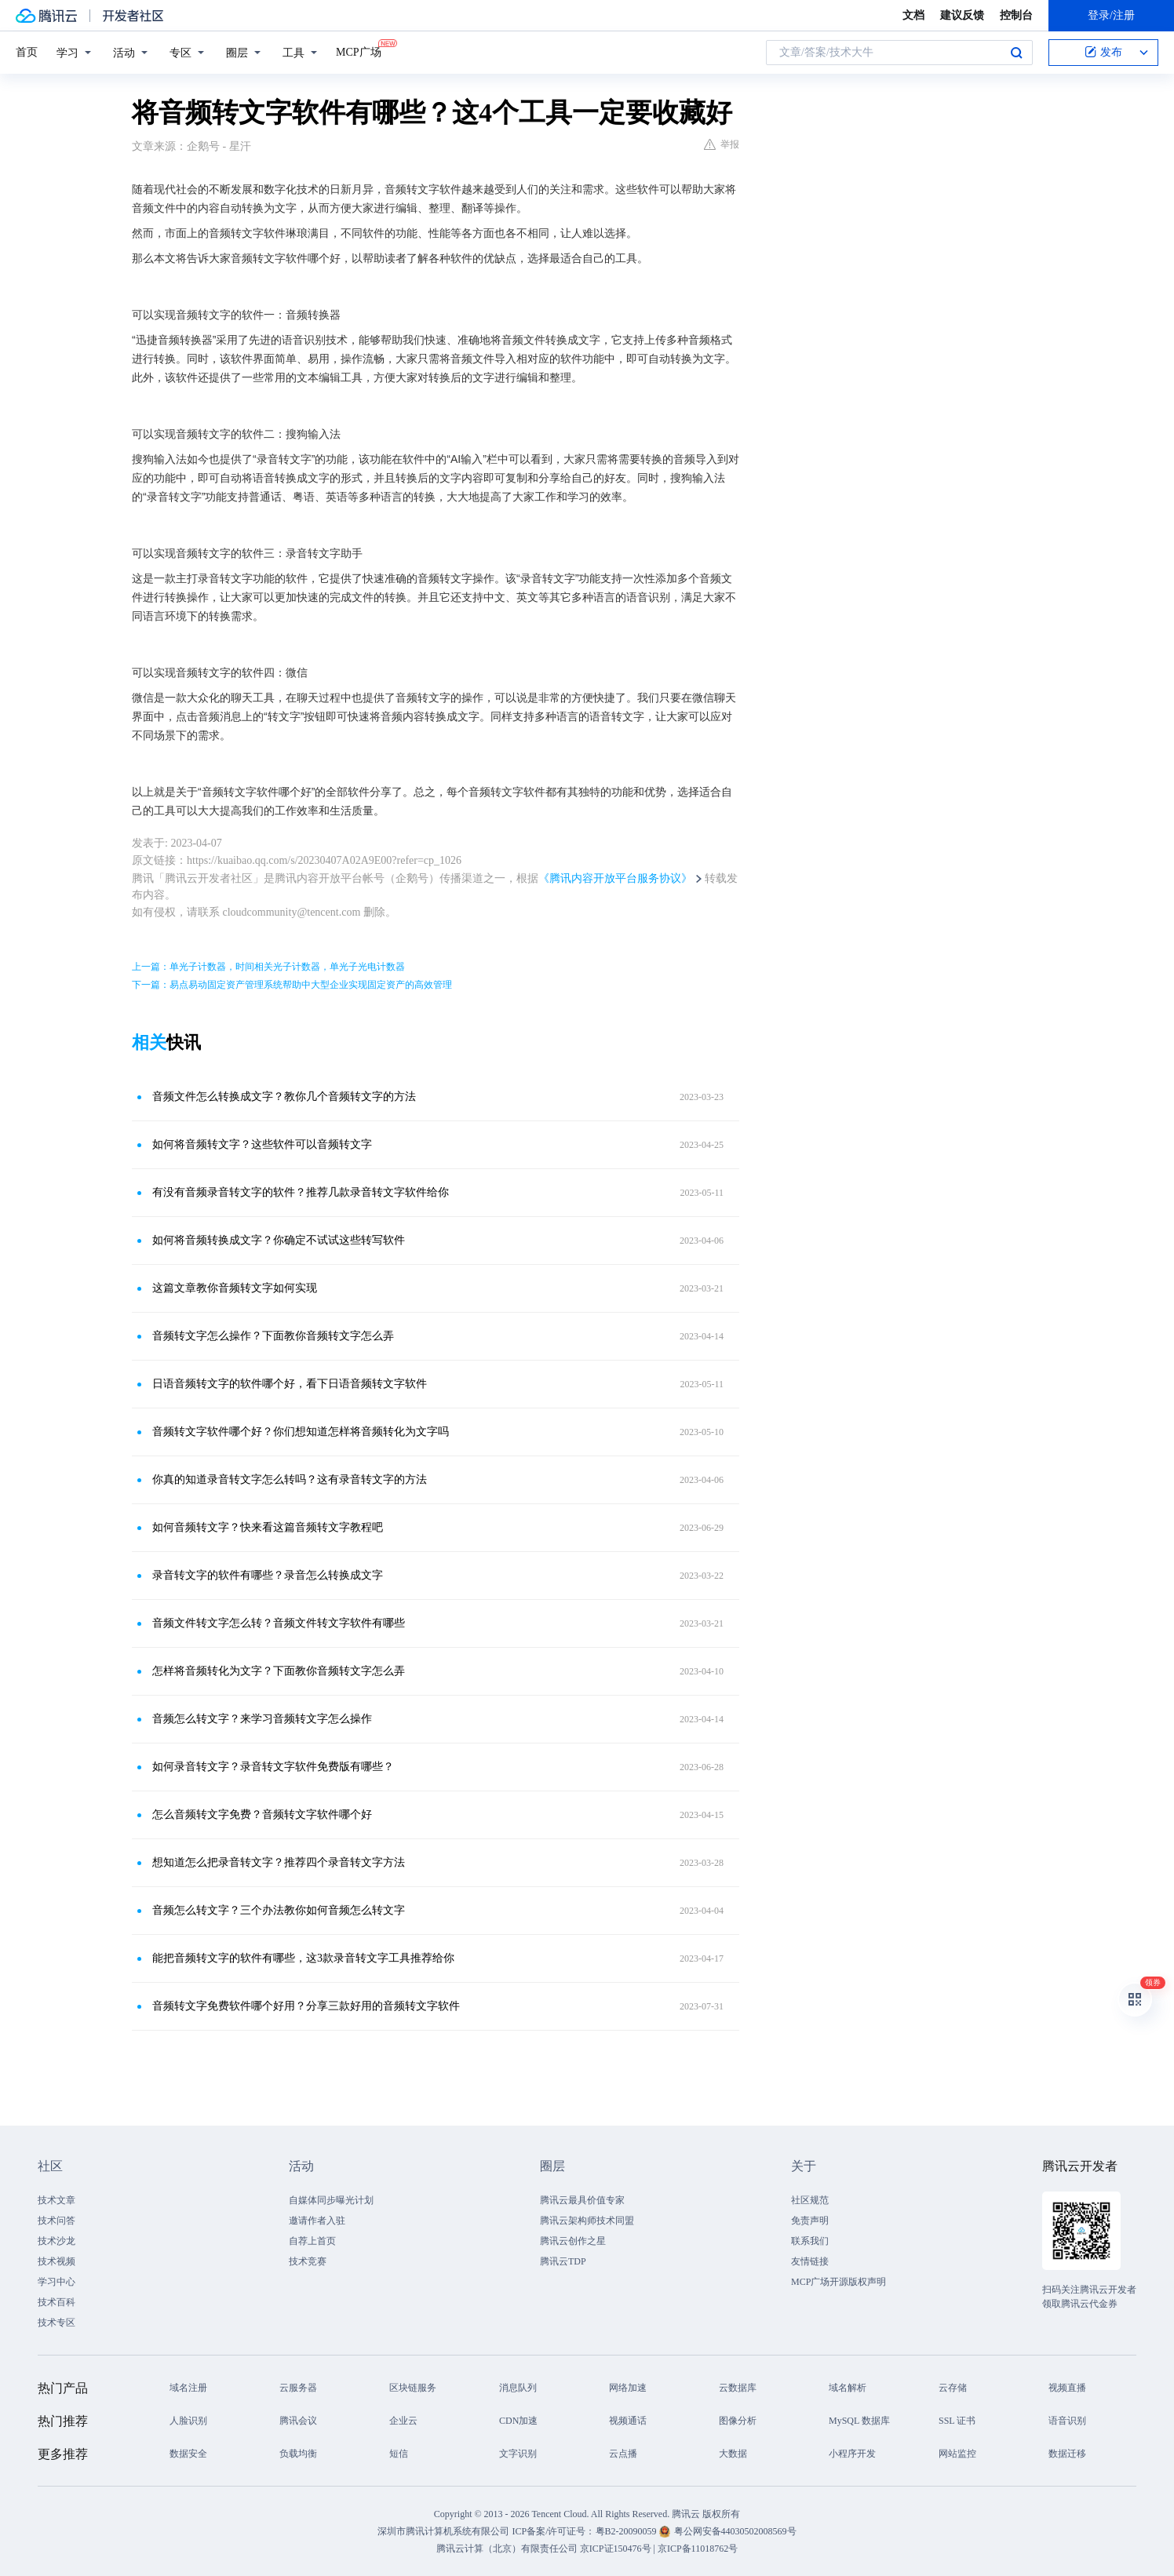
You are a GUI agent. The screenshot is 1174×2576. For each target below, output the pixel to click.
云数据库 (738, 2387)
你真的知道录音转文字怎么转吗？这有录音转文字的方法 (289, 1479)
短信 (398, 2453)
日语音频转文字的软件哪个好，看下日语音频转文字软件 (289, 1384)
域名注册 (188, 2387)
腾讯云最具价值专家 (582, 2200)
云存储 (953, 2387)
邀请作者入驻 (317, 2220)
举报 (721, 144)
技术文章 (56, 2200)
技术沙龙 (56, 2240)
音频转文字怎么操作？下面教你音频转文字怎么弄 (273, 1336)
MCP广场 (358, 51)
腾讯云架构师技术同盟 (587, 2220)
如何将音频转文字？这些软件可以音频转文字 (262, 1144)
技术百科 (56, 2302)
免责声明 (810, 2220)
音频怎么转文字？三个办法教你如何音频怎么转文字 (278, 1910)
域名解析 (847, 2387)
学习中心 (56, 2281)
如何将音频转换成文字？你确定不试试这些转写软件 (278, 1240)
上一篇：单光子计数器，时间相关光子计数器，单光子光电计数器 (268, 966)
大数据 (733, 2453)
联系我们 (810, 2240)
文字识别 (518, 2453)
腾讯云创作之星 (573, 2240)
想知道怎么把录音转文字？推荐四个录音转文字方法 (278, 1862)
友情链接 (810, 2261)
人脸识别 (188, 2420)
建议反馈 (962, 15)
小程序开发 (852, 2453)
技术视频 (56, 2261)
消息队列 (518, 2387)
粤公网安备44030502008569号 (735, 2531)
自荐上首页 (312, 2240)
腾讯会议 (298, 2420)
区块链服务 (412, 2387)
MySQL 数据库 (859, 2420)
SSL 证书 (957, 2420)
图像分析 (738, 2420)
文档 (913, 15)
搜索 (1016, 52)
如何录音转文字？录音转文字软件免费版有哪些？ (273, 1767)
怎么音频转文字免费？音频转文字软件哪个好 (262, 1814)
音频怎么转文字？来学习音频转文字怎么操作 (262, 1719)
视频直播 (1067, 2387)
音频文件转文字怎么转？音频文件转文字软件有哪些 (278, 1623)
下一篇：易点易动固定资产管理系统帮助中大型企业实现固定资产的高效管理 (292, 984)
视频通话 (628, 2420)
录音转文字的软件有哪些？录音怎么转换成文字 (267, 1575)
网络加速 (628, 2387)
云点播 (623, 2453)
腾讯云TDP (563, 2261)
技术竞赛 (307, 2261)
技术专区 (56, 2322)
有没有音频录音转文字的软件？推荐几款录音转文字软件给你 (300, 1192)
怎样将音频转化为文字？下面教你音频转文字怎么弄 (278, 1671)
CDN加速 (518, 2420)
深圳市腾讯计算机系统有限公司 (443, 2531)
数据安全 (188, 2453)
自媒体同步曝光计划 (331, 2200)
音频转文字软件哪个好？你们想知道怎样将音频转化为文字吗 (300, 1431)
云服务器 (298, 2387)
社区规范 (810, 2200)
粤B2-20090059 (627, 2531)
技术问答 (56, 2220)
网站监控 (957, 2453)
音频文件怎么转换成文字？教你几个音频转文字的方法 (284, 1096)
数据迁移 (1067, 2453)
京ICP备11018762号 (698, 2548)
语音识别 (1067, 2420)
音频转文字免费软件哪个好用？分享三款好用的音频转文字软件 (306, 2006)
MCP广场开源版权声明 (838, 2281)
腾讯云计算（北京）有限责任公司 (507, 2548)
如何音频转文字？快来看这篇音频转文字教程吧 (267, 1527)
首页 (27, 52)
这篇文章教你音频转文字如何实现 (234, 1288)
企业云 (403, 2420)
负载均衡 (298, 2453)
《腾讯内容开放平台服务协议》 (615, 878)
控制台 (1016, 15)
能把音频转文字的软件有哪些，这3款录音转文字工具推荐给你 (303, 1958)
